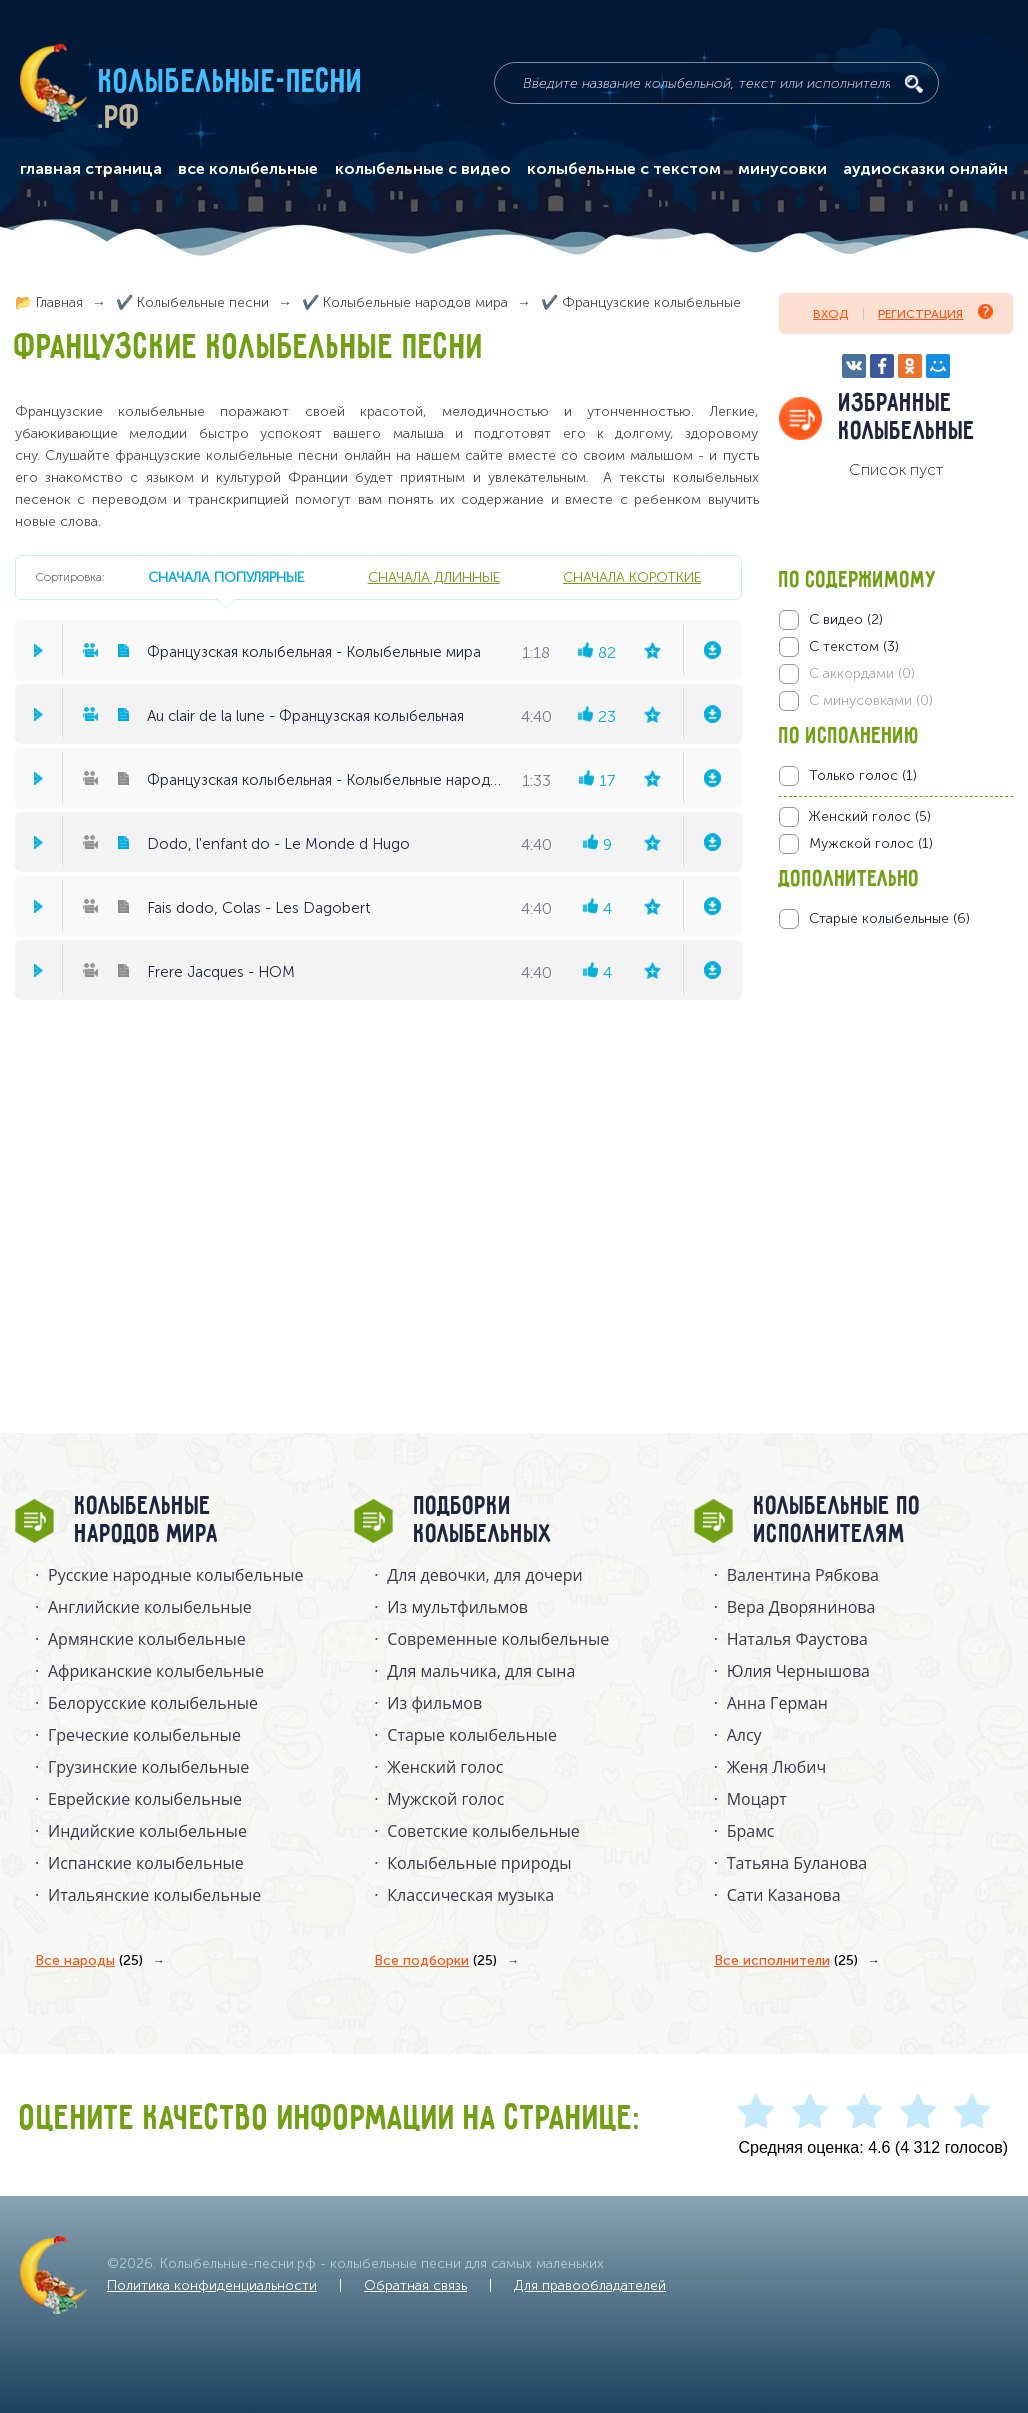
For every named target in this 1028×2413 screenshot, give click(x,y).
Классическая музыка (470, 1895)
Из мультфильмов (457, 1607)
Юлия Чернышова (798, 1671)
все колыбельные (248, 169)
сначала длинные (434, 577)
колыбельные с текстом (624, 169)
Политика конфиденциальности (212, 2285)
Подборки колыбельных (483, 1521)
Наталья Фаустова (797, 1639)
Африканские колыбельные (156, 1671)
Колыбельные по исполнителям (837, 1521)
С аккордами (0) (862, 673)
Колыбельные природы (479, 1863)
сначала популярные (226, 577)
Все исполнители (786, 1961)
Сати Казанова (784, 1895)
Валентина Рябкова (803, 1575)
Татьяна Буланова (797, 1863)
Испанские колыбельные (146, 1863)
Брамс (751, 1831)
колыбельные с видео (423, 169)
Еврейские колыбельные (145, 1799)
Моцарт (757, 1799)
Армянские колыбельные (147, 1639)
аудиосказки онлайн (925, 169)
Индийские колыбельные (147, 1831)
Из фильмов (434, 1703)
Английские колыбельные (150, 1607)
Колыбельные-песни (231, 83)
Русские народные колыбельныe (176, 1575)
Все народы (89, 1961)
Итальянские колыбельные (154, 1895)
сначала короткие (632, 577)
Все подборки (435, 1961)
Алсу (744, 1735)
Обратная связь (415, 2285)
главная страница (91, 169)
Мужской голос (445, 1799)
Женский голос (445, 1767)
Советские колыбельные (483, 1831)
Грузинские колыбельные (148, 1767)
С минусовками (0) (871, 700)
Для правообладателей (590, 2285)
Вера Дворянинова (801, 1607)
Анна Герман (777, 1703)
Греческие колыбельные (144, 1735)
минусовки (782, 169)
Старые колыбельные (472, 1735)
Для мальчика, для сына (481, 1671)
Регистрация (935, 312)
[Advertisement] (899, 1144)
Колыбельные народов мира (147, 1521)
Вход (830, 314)
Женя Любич (777, 1767)
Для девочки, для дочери (484, 1575)
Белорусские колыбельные (153, 1703)
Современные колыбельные (498, 1639)
